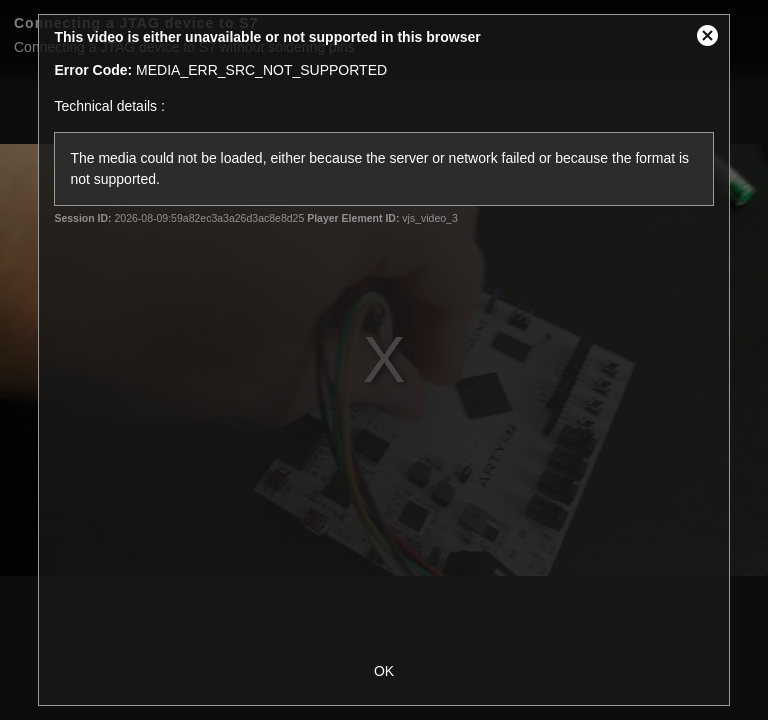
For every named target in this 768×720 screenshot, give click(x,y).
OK (384, 671)
